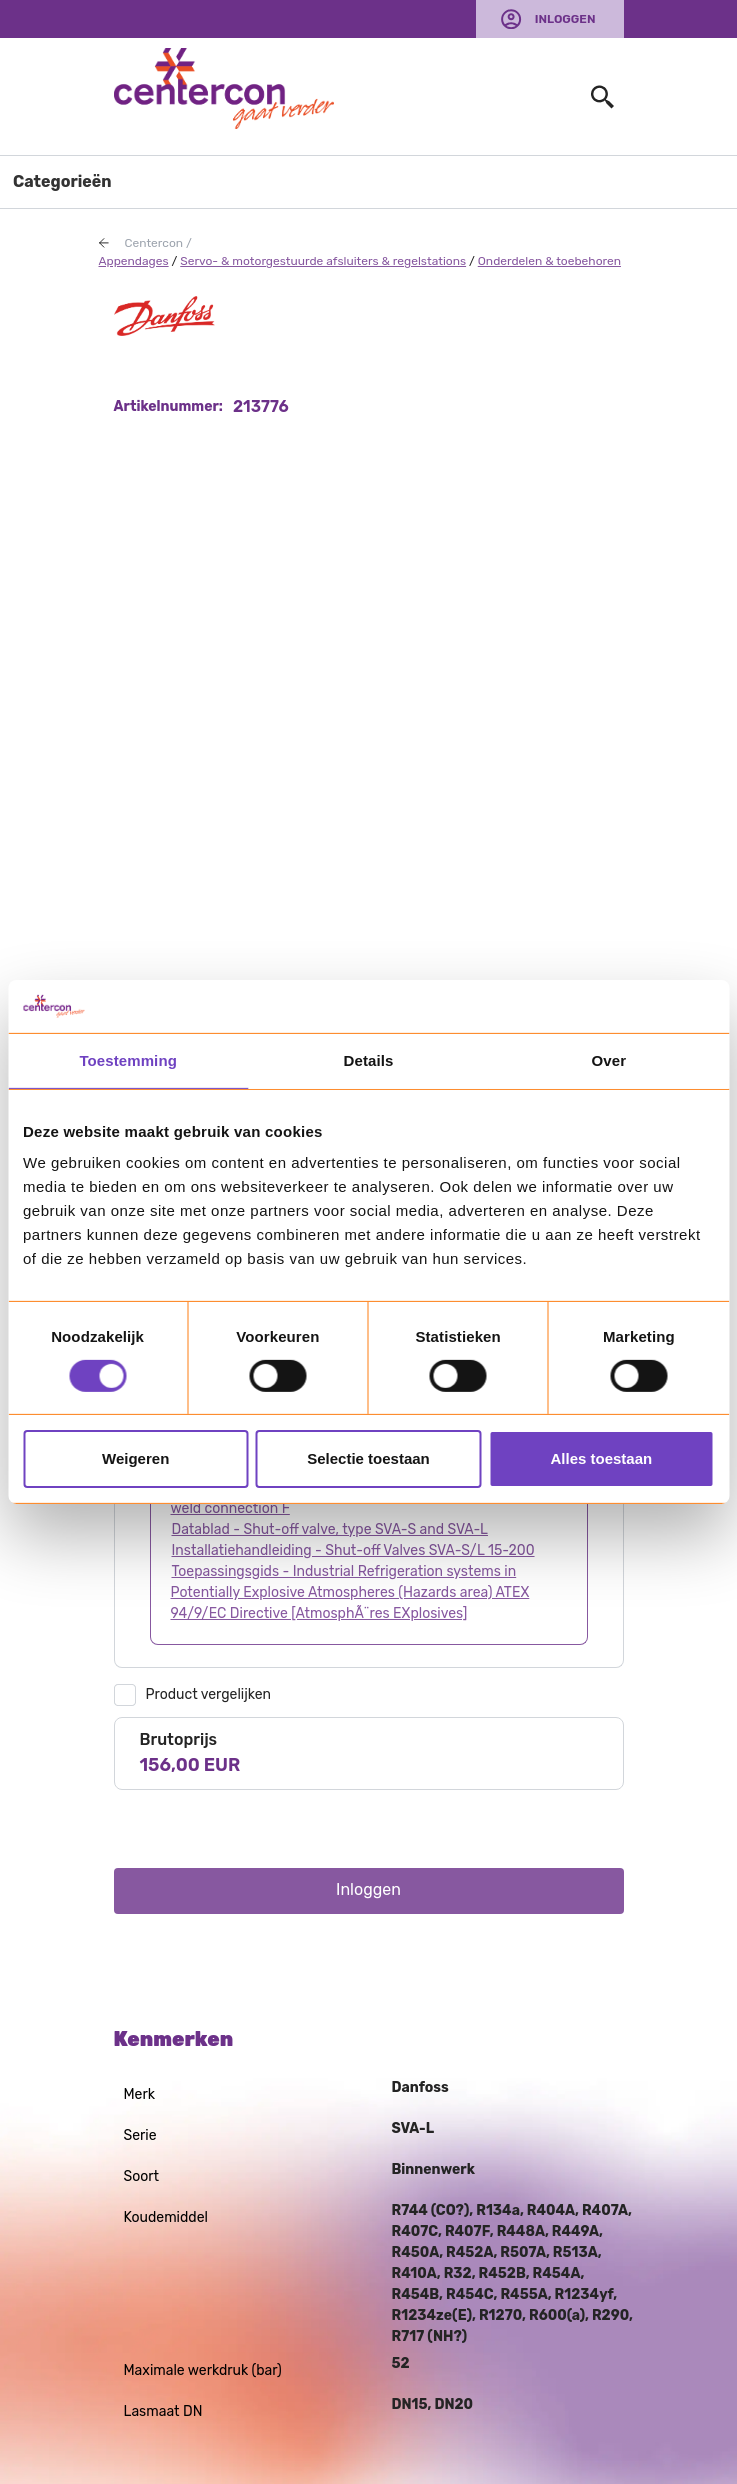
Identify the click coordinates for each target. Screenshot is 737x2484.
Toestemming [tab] (128, 1059)
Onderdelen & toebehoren (549, 261)
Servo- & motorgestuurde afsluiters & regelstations (323, 261)
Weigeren (135, 1458)
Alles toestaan (601, 1458)
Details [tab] (369, 1059)
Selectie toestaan (368, 1458)
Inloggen (565, 19)
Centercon (154, 243)
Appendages (134, 261)
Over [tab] (609, 1059)
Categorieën (62, 181)
